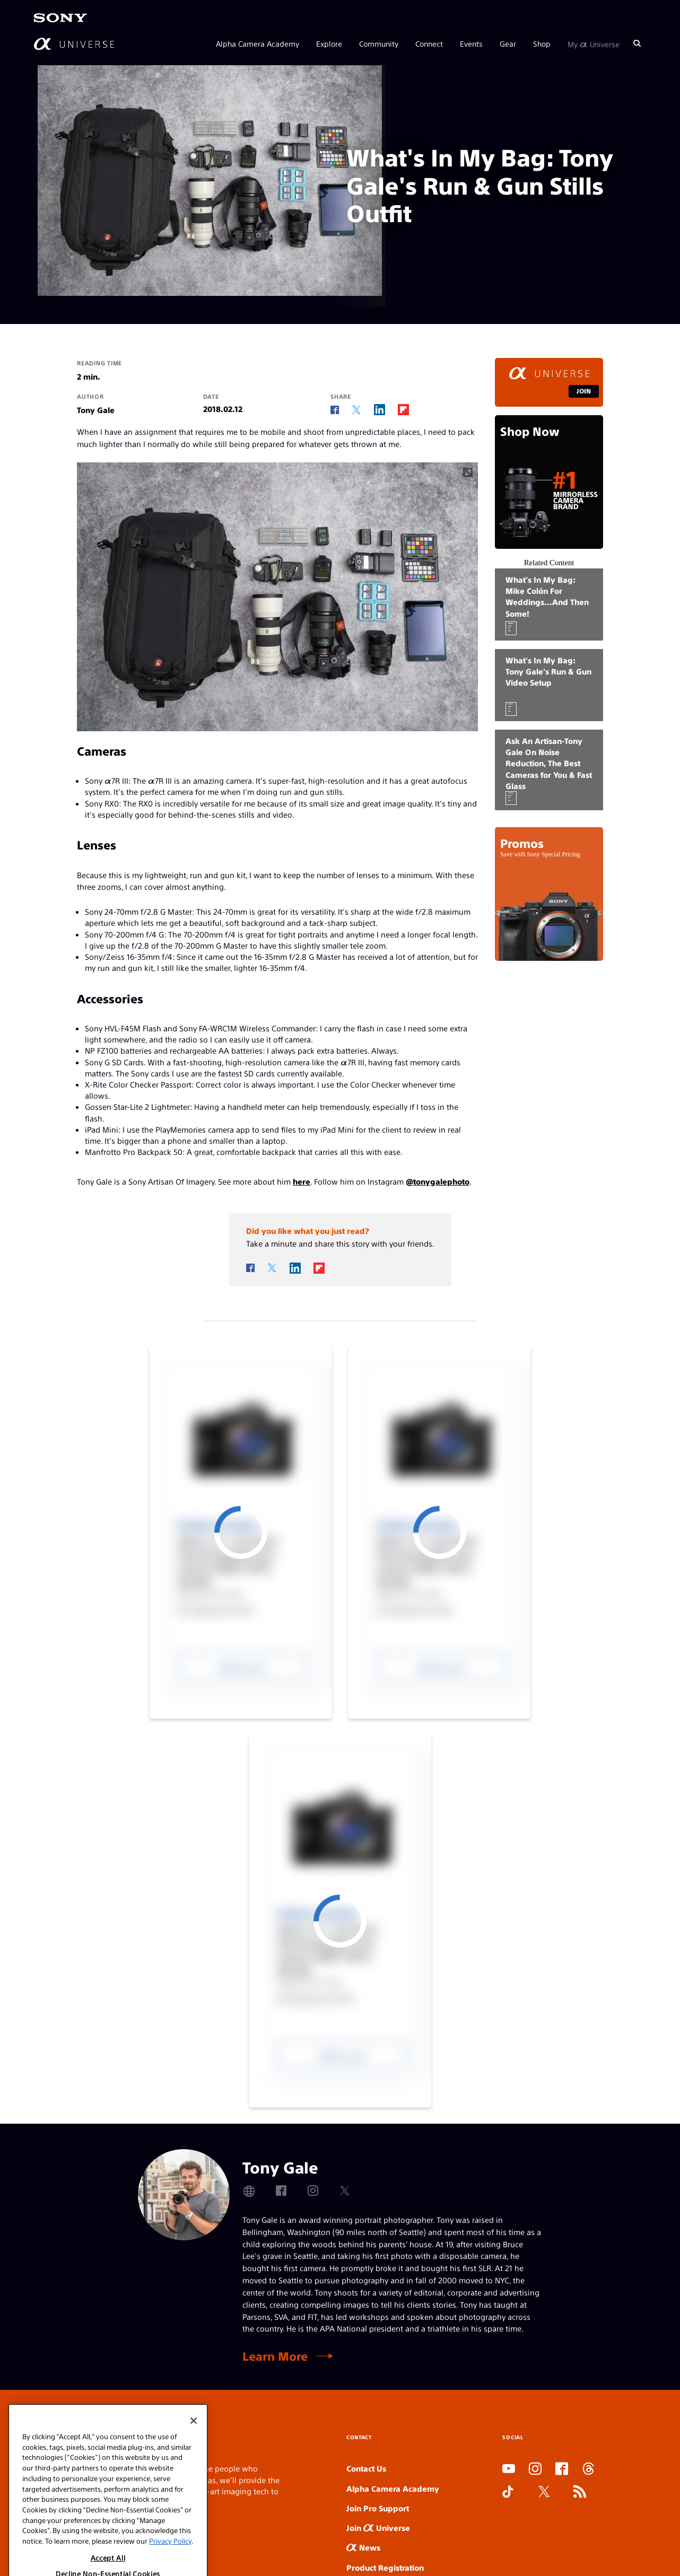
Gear (508, 43)
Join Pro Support (377, 2508)
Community (378, 43)
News (363, 2547)
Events (471, 43)
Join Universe (378, 2527)
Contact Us (366, 2468)
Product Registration (385, 2567)
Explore (329, 43)
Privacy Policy (170, 2564)
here (301, 1181)
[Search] (637, 43)
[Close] (193, 2444)
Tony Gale (96, 410)
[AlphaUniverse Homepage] (74, 44)
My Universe (594, 43)
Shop (542, 43)
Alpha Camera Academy (257, 43)
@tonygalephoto (437, 1181)
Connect (429, 43)
